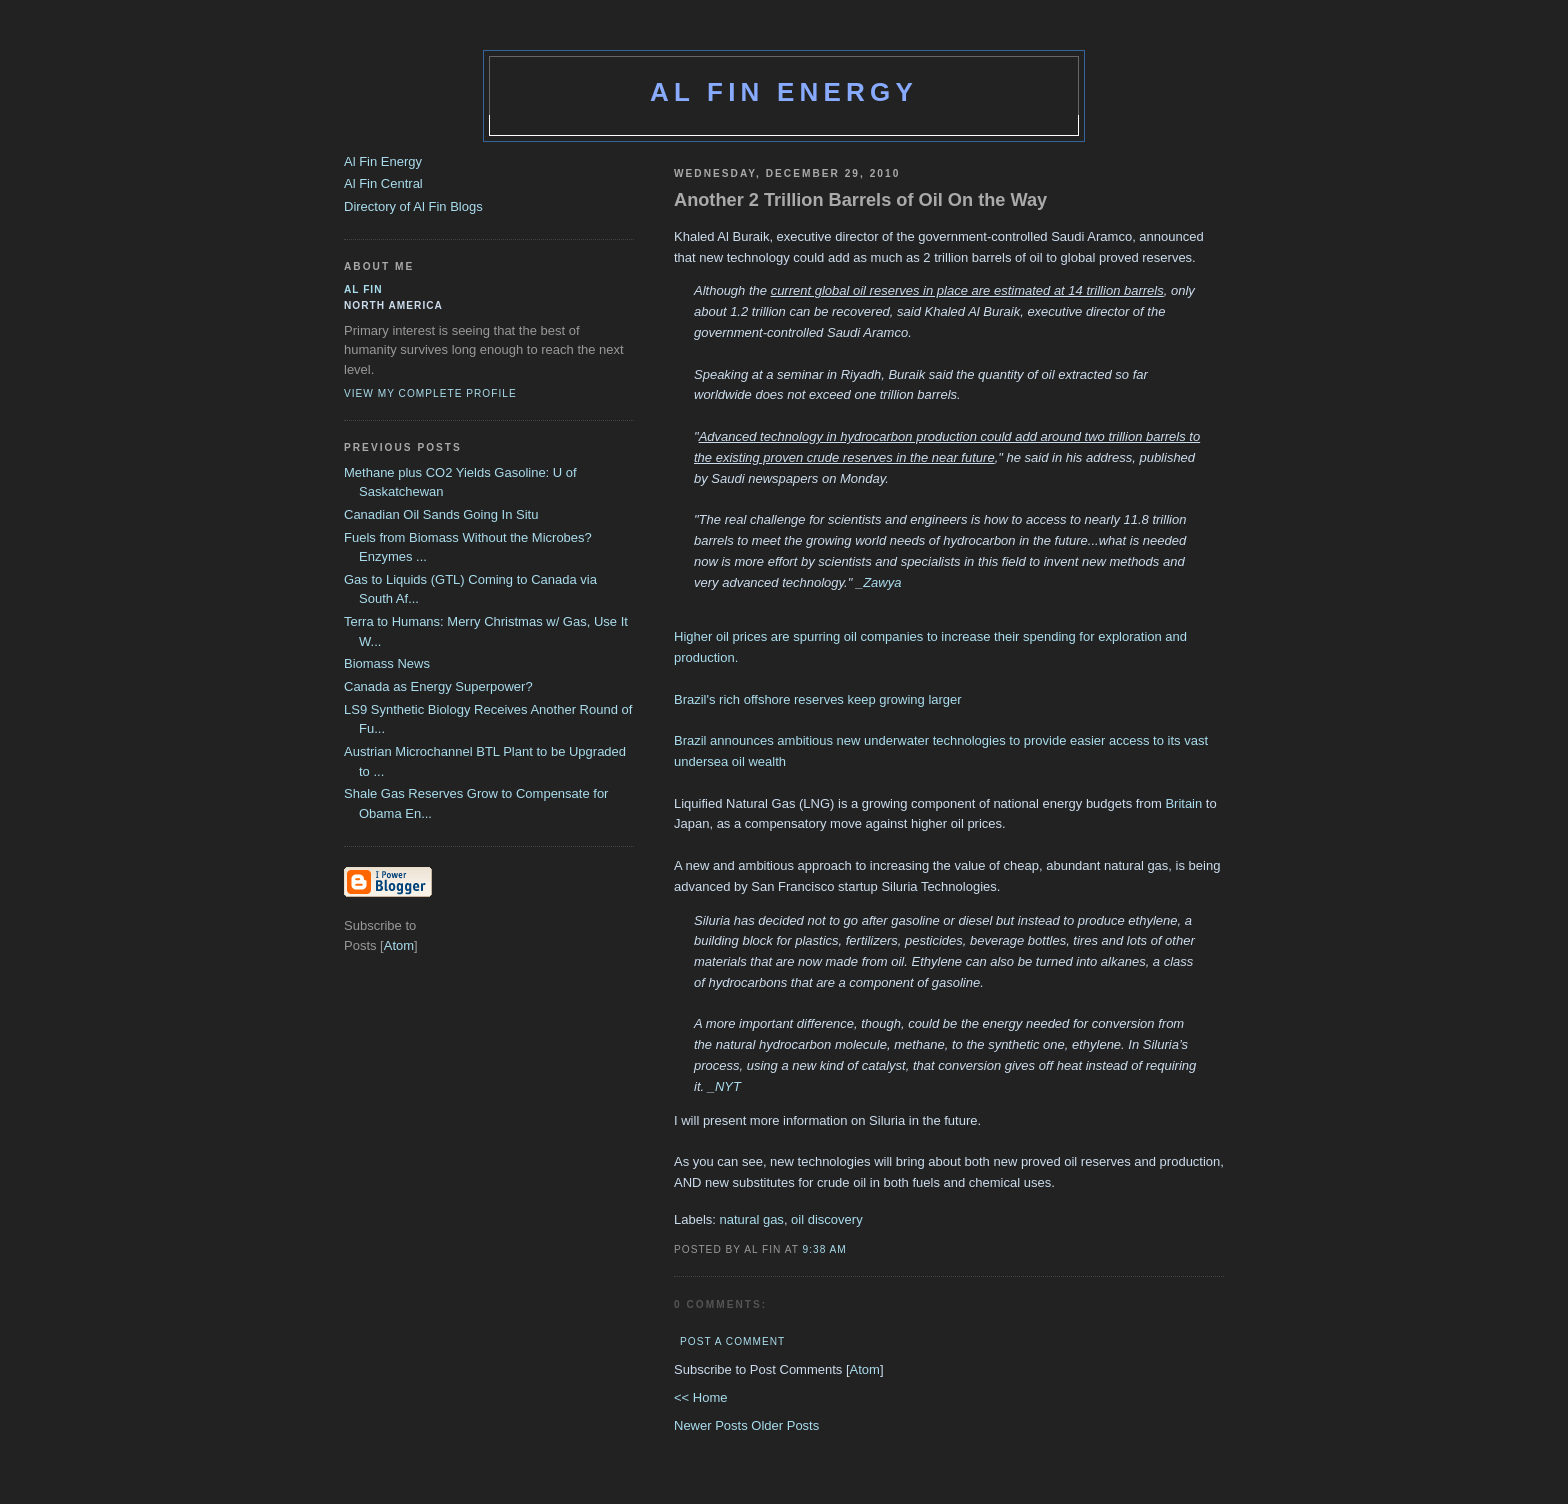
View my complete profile (430, 393)
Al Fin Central (383, 183)
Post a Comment (732, 1341)
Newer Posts (712, 1425)
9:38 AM (825, 1249)
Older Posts (785, 1425)
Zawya (882, 582)
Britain (1183, 803)
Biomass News (387, 663)
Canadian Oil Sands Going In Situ (441, 514)
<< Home (700, 1397)
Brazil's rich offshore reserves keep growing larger (818, 699)
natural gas (752, 1219)
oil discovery (827, 1219)
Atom (865, 1369)
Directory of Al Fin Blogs (413, 206)
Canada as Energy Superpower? (438, 686)
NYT (728, 1086)
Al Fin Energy (784, 92)
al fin (363, 289)
